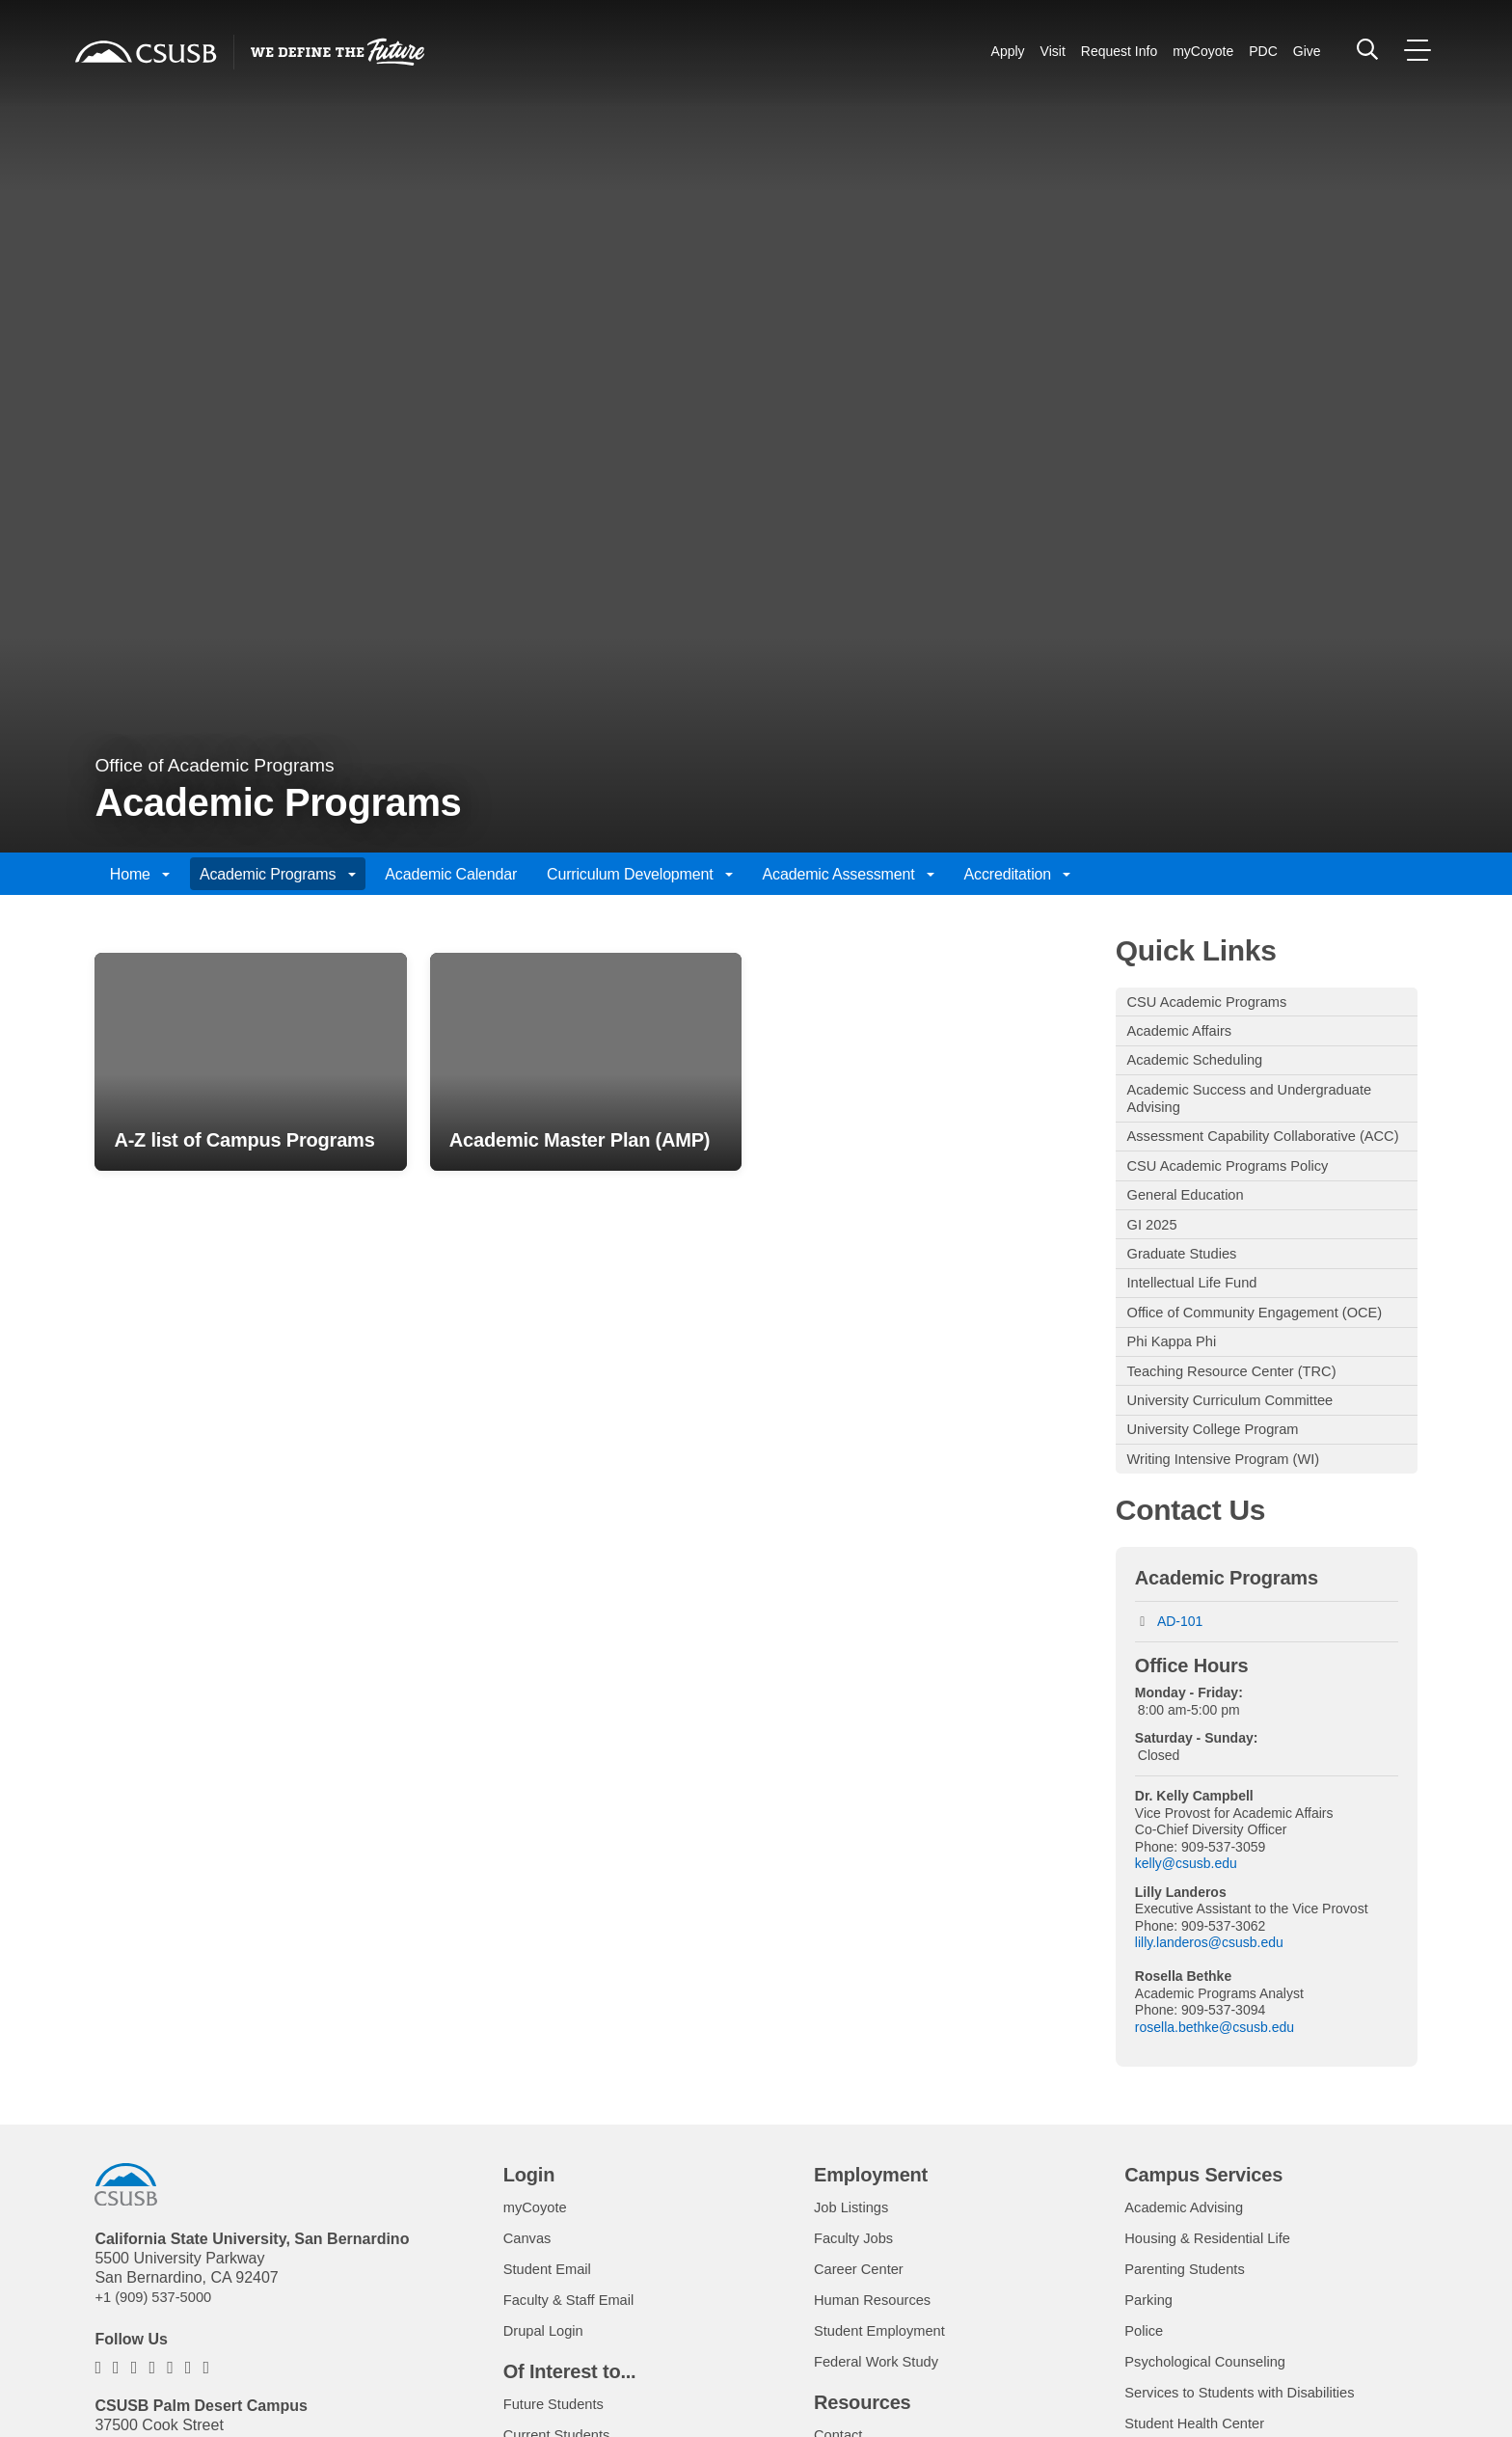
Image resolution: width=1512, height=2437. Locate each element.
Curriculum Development (640, 874)
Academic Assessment (848, 874)
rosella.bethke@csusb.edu (1214, 2110)
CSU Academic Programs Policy (1238, 1201)
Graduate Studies (1188, 1296)
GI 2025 (1155, 1265)
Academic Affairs (1185, 1034)
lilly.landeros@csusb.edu (1209, 2025)
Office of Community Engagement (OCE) (1244, 1371)
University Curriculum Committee (1241, 1476)
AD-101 (1179, 1704)
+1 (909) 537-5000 (158, 2379)
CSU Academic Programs (1215, 1002)
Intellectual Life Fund (1199, 1328)
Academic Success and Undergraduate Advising (1262, 1108)
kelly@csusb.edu (1186, 1946)
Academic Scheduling (1202, 1066)
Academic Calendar (451, 874)
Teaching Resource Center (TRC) (1242, 1444)
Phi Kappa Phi (1177, 1412)
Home (140, 874)
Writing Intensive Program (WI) (1233, 1539)
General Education (1192, 1233)
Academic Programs (278, 874)
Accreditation (1017, 874)
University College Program (1222, 1508)
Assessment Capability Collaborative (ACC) (1253, 1160)
